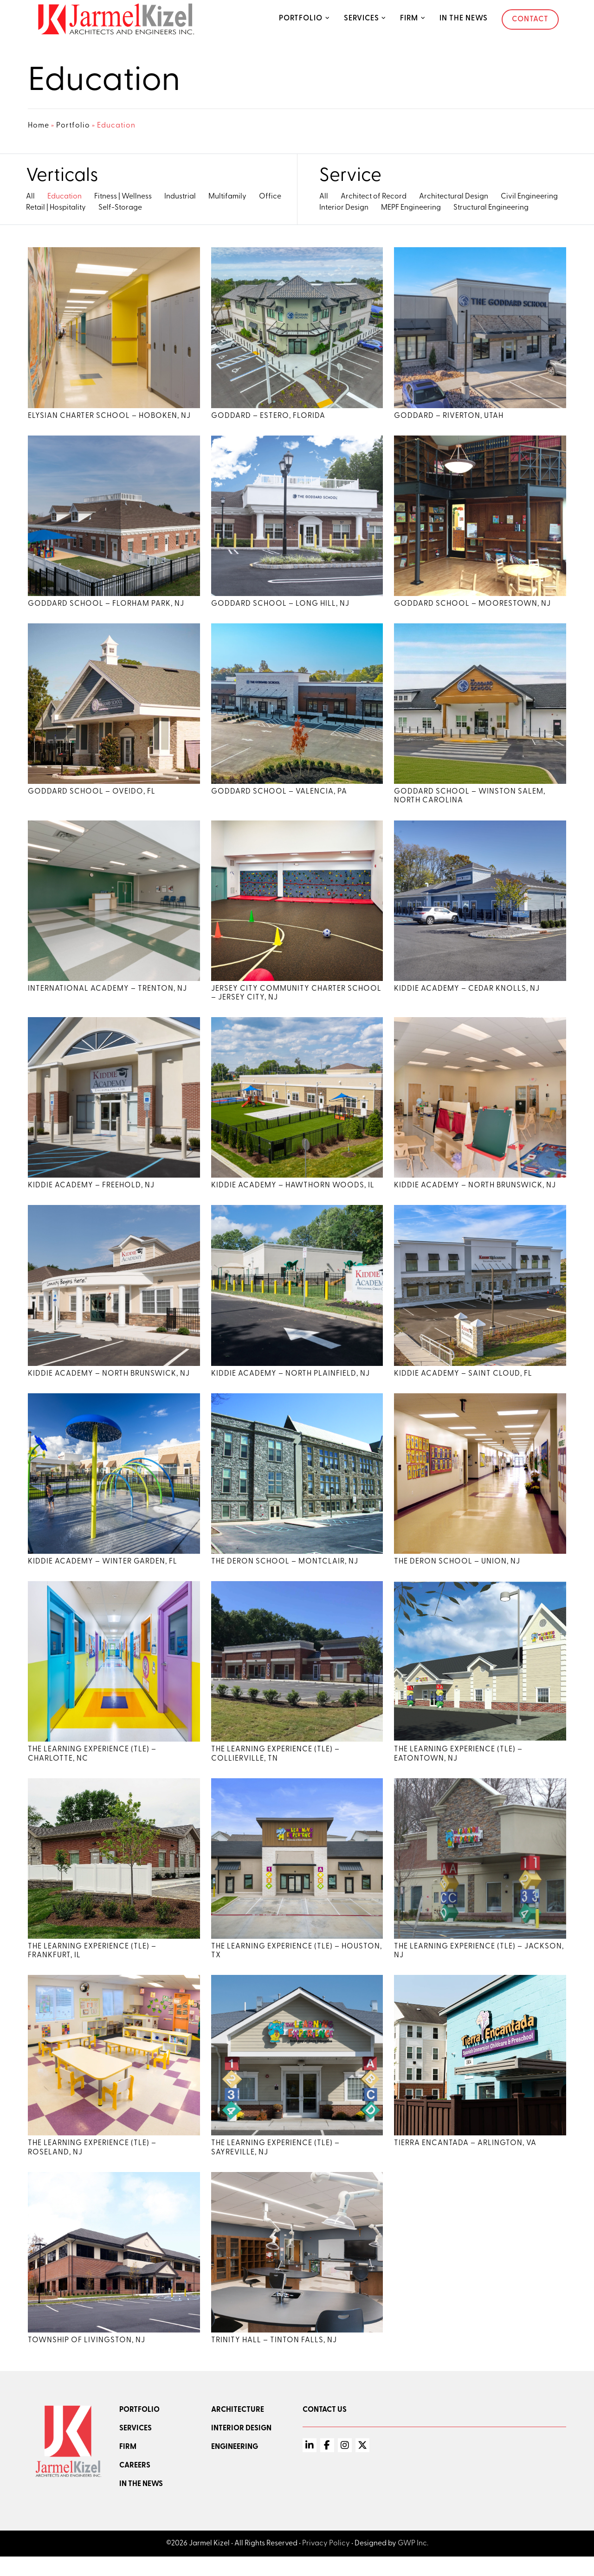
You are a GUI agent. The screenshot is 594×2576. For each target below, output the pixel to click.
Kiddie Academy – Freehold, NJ (91, 1194)
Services (361, 18)
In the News (463, 18)
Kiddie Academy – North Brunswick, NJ (475, 1194)
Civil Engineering (529, 196)
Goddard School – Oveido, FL (91, 797)
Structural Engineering (491, 207)
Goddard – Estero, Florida (268, 417)
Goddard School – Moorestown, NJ (472, 607)
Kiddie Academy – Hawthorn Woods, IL (292, 1194)
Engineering (234, 2466)
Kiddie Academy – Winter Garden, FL (102, 1574)
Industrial (180, 196)
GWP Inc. (413, 2563)
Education (64, 196)
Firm (409, 18)
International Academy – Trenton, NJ (107, 996)
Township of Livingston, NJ (86, 2360)
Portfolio (301, 18)
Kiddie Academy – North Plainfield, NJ (290, 1384)
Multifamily (227, 196)
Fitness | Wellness (123, 196)
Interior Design (343, 207)
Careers (134, 2485)
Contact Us (325, 2429)
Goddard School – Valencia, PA (279, 797)
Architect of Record (374, 196)
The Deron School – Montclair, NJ (284, 1574)
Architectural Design (453, 196)
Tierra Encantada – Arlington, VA (465, 2161)
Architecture (237, 2429)
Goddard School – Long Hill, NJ (280, 607)
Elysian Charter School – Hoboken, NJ (109, 417)
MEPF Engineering (411, 207)
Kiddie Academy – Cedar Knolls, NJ (467, 996)
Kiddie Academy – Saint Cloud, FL (463, 1384)
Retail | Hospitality (56, 207)
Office (270, 196)
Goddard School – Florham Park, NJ (106, 607)
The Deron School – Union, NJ (457, 1574)
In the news (141, 2503)
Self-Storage (120, 207)
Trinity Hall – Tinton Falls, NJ (274, 2360)
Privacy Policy (326, 2563)
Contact (530, 19)
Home (38, 125)
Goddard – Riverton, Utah (449, 417)
